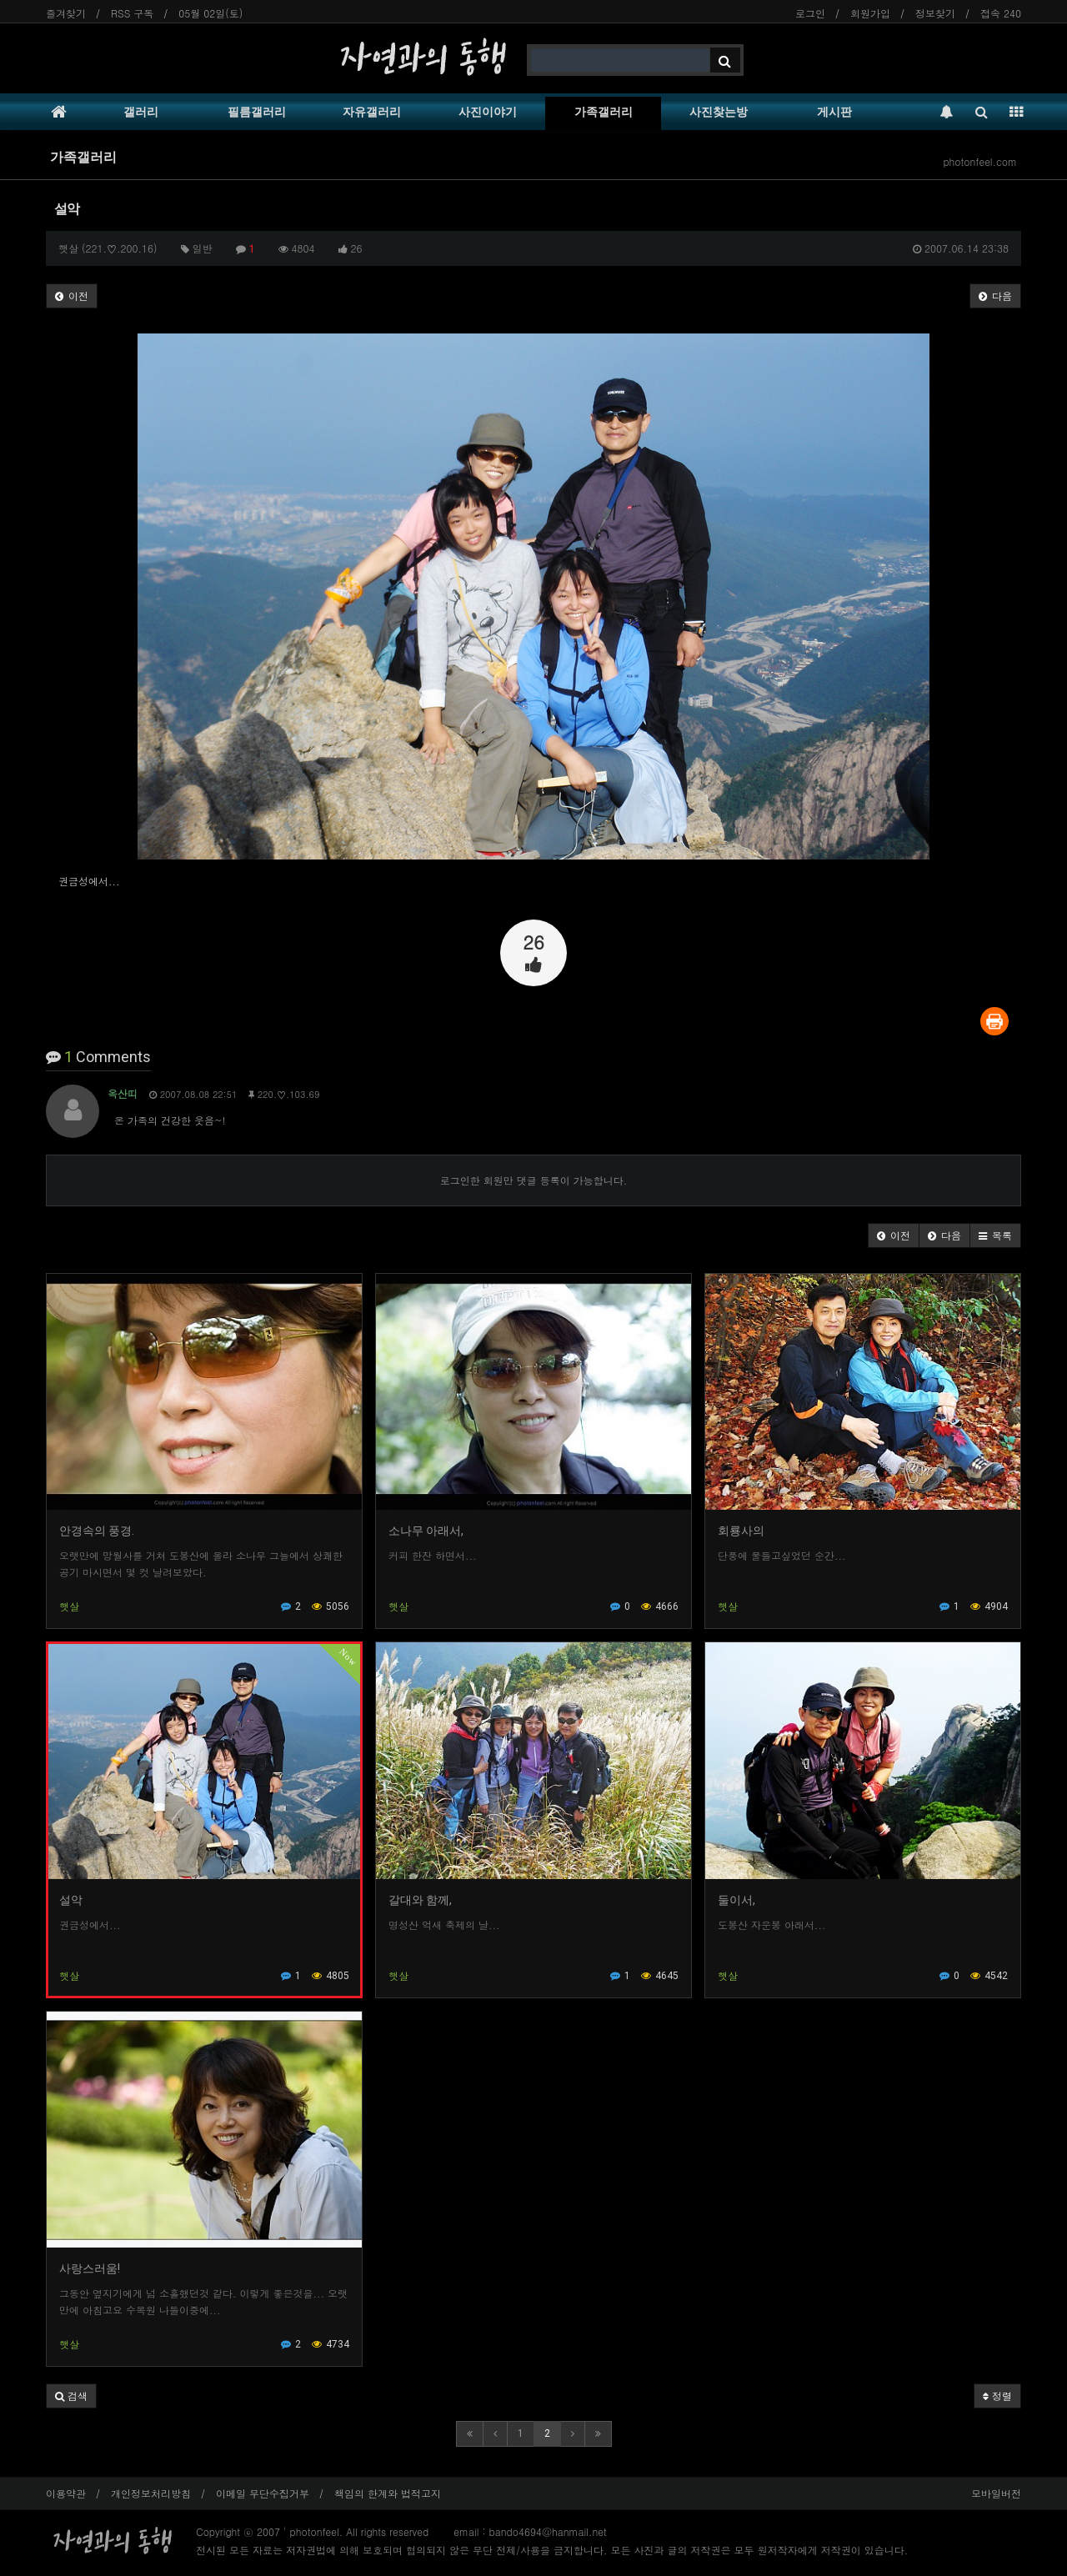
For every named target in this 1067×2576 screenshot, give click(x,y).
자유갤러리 (372, 111)
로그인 (810, 13)
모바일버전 (996, 2493)
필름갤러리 (257, 111)
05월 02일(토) (210, 13)
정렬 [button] (997, 2395)
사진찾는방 (718, 111)
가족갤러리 (603, 111)
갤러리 (140, 111)
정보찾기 (935, 13)
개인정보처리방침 (151, 2493)
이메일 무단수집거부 (262, 2493)
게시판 (834, 111)
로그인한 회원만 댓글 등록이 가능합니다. (534, 1180)
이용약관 (66, 2493)
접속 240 (1000, 13)
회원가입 (870, 13)
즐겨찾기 (66, 13)
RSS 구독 (132, 13)
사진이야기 (487, 111)
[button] (893, 1235)
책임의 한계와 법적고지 (387, 2493)
